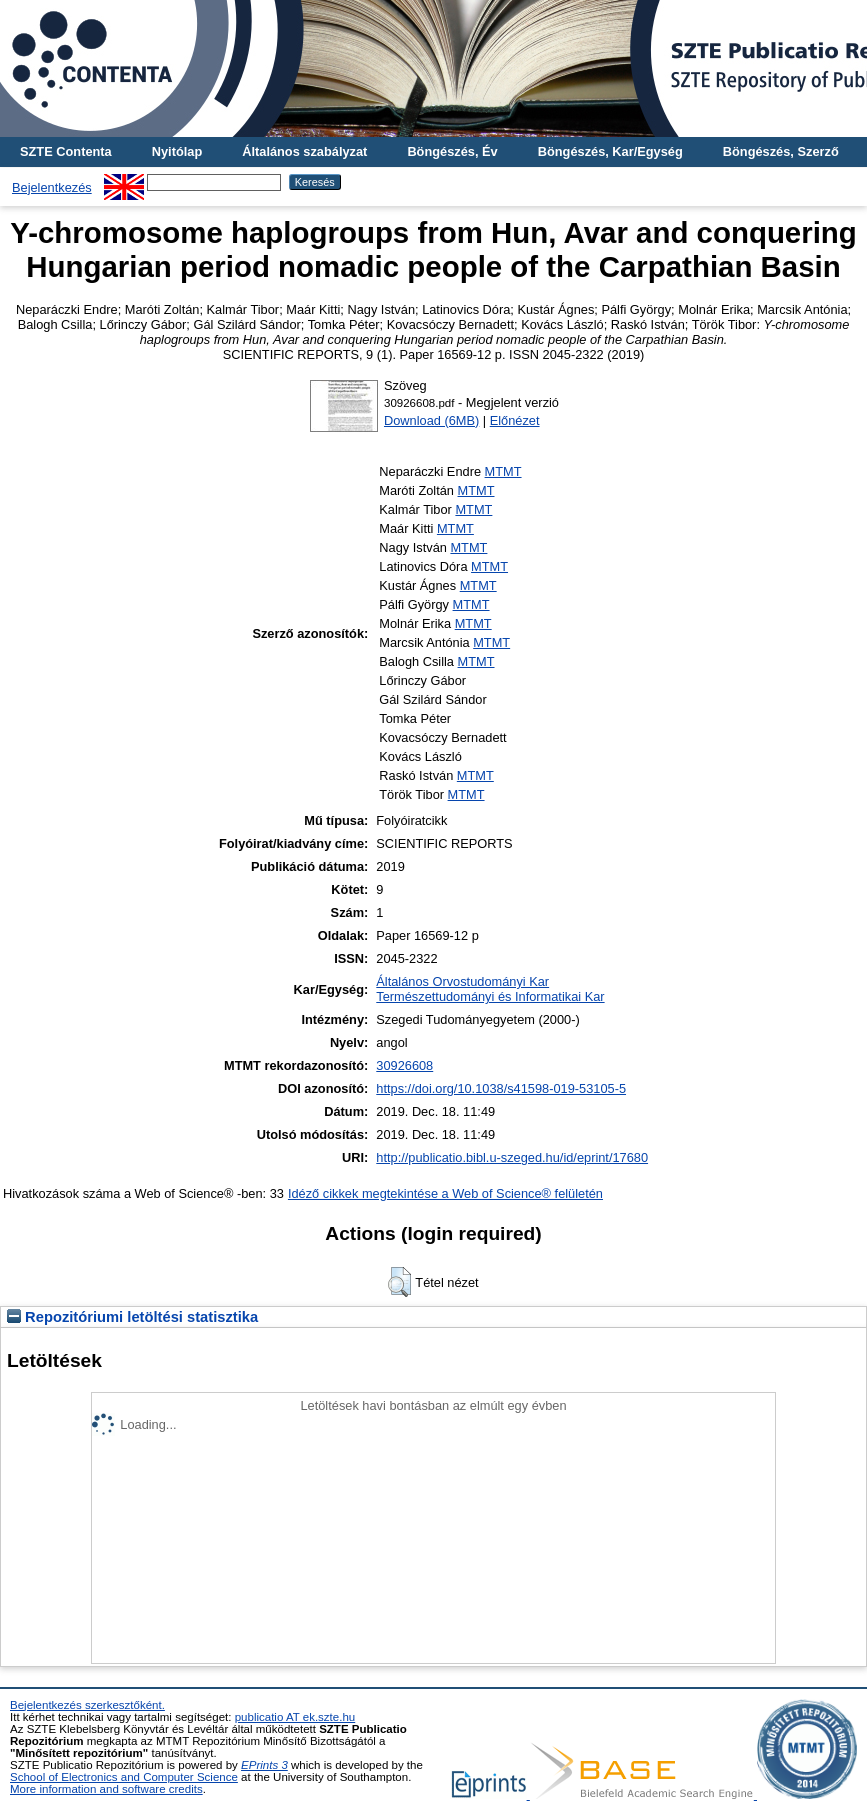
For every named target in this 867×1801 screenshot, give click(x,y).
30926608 (404, 1065)
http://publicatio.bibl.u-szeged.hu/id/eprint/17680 (512, 1157)
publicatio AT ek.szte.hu (295, 1717)
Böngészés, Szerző (781, 151)
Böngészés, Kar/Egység (610, 151)
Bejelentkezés (52, 187)
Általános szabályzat (304, 151)
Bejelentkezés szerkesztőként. (87, 1705)
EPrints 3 (264, 1765)
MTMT (503, 471)
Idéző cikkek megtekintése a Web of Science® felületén (445, 1193)
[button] (399, 1282)
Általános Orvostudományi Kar (462, 981)
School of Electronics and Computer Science (124, 1777)
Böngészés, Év (452, 151)
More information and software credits (106, 1789)
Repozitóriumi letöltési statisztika (132, 1317)
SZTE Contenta (66, 151)
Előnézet (515, 420)
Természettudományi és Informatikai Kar (490, 996)
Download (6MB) (431, 420)
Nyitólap (177, 151)
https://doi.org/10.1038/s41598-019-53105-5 (501, 1088)
